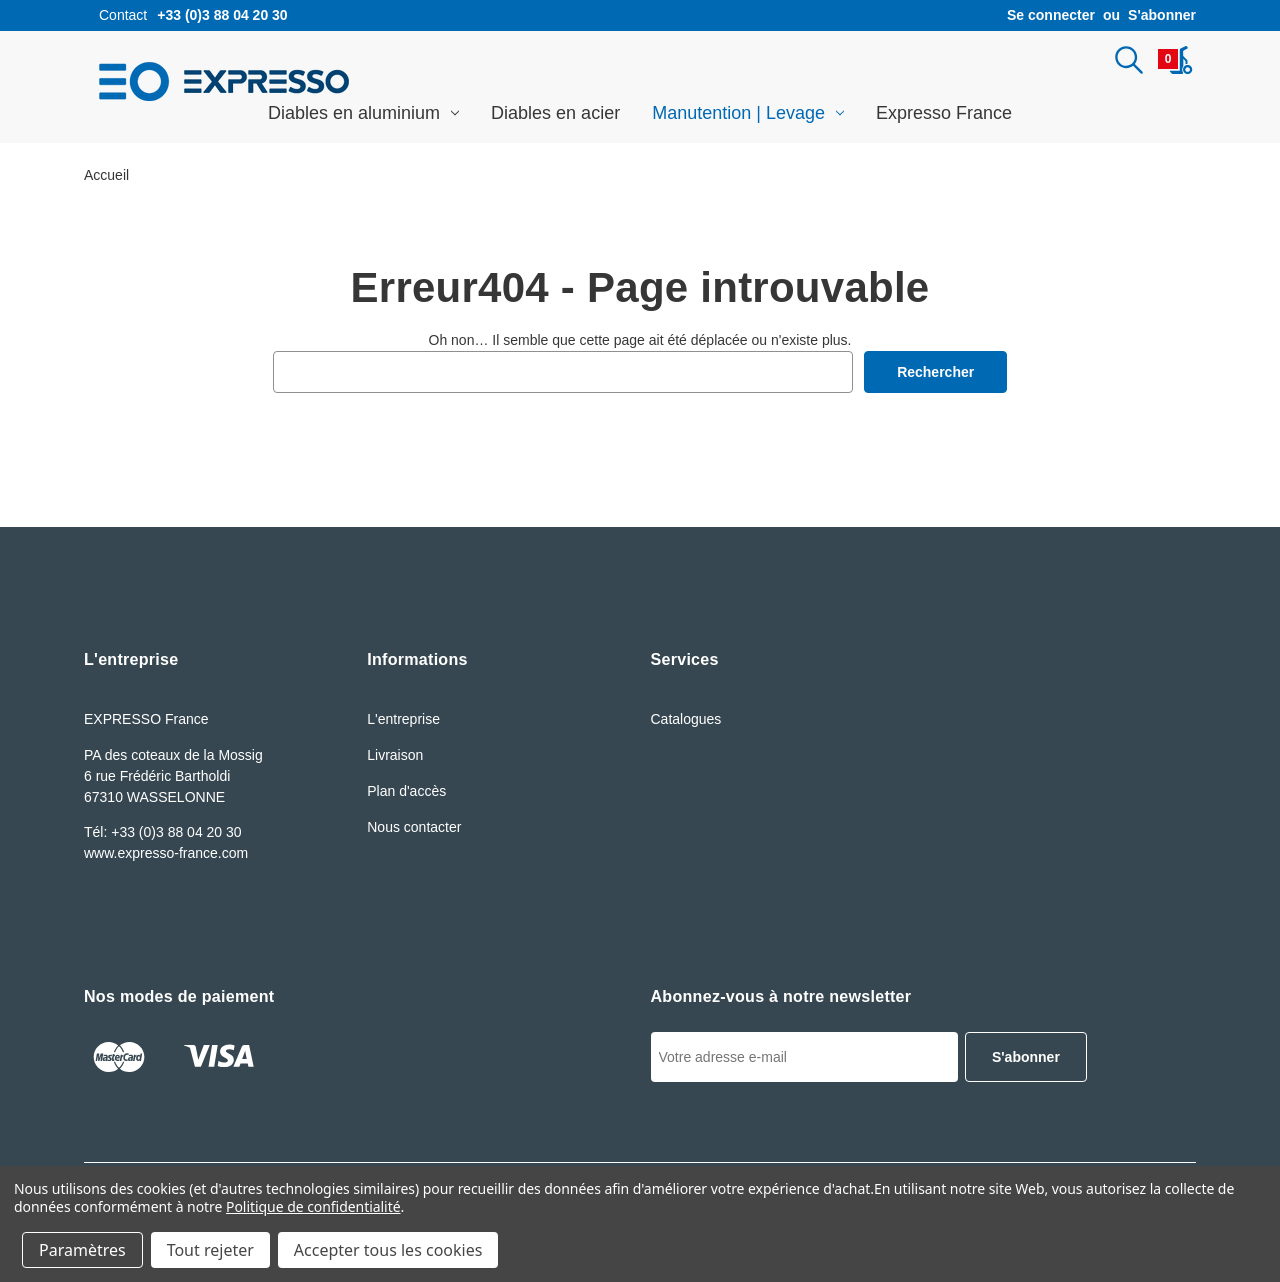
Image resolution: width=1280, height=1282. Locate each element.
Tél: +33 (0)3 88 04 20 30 (163, 832)
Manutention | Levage (748, 113)
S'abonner (1162, 15)
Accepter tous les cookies (388, 1250)
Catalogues (686, 719)
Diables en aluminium (363, 113)
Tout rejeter (210, 1250)
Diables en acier (555, 113)
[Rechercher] (1129, 60)
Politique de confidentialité (313, 1206)
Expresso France (944, 113)
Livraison (395, 755)
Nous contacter (414, 827)
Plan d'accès (406, 791)
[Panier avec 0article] (1175, 60)
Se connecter (1051, 15)
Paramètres (82, 1250)
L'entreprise (403, 719)
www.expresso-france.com (166, 853)
